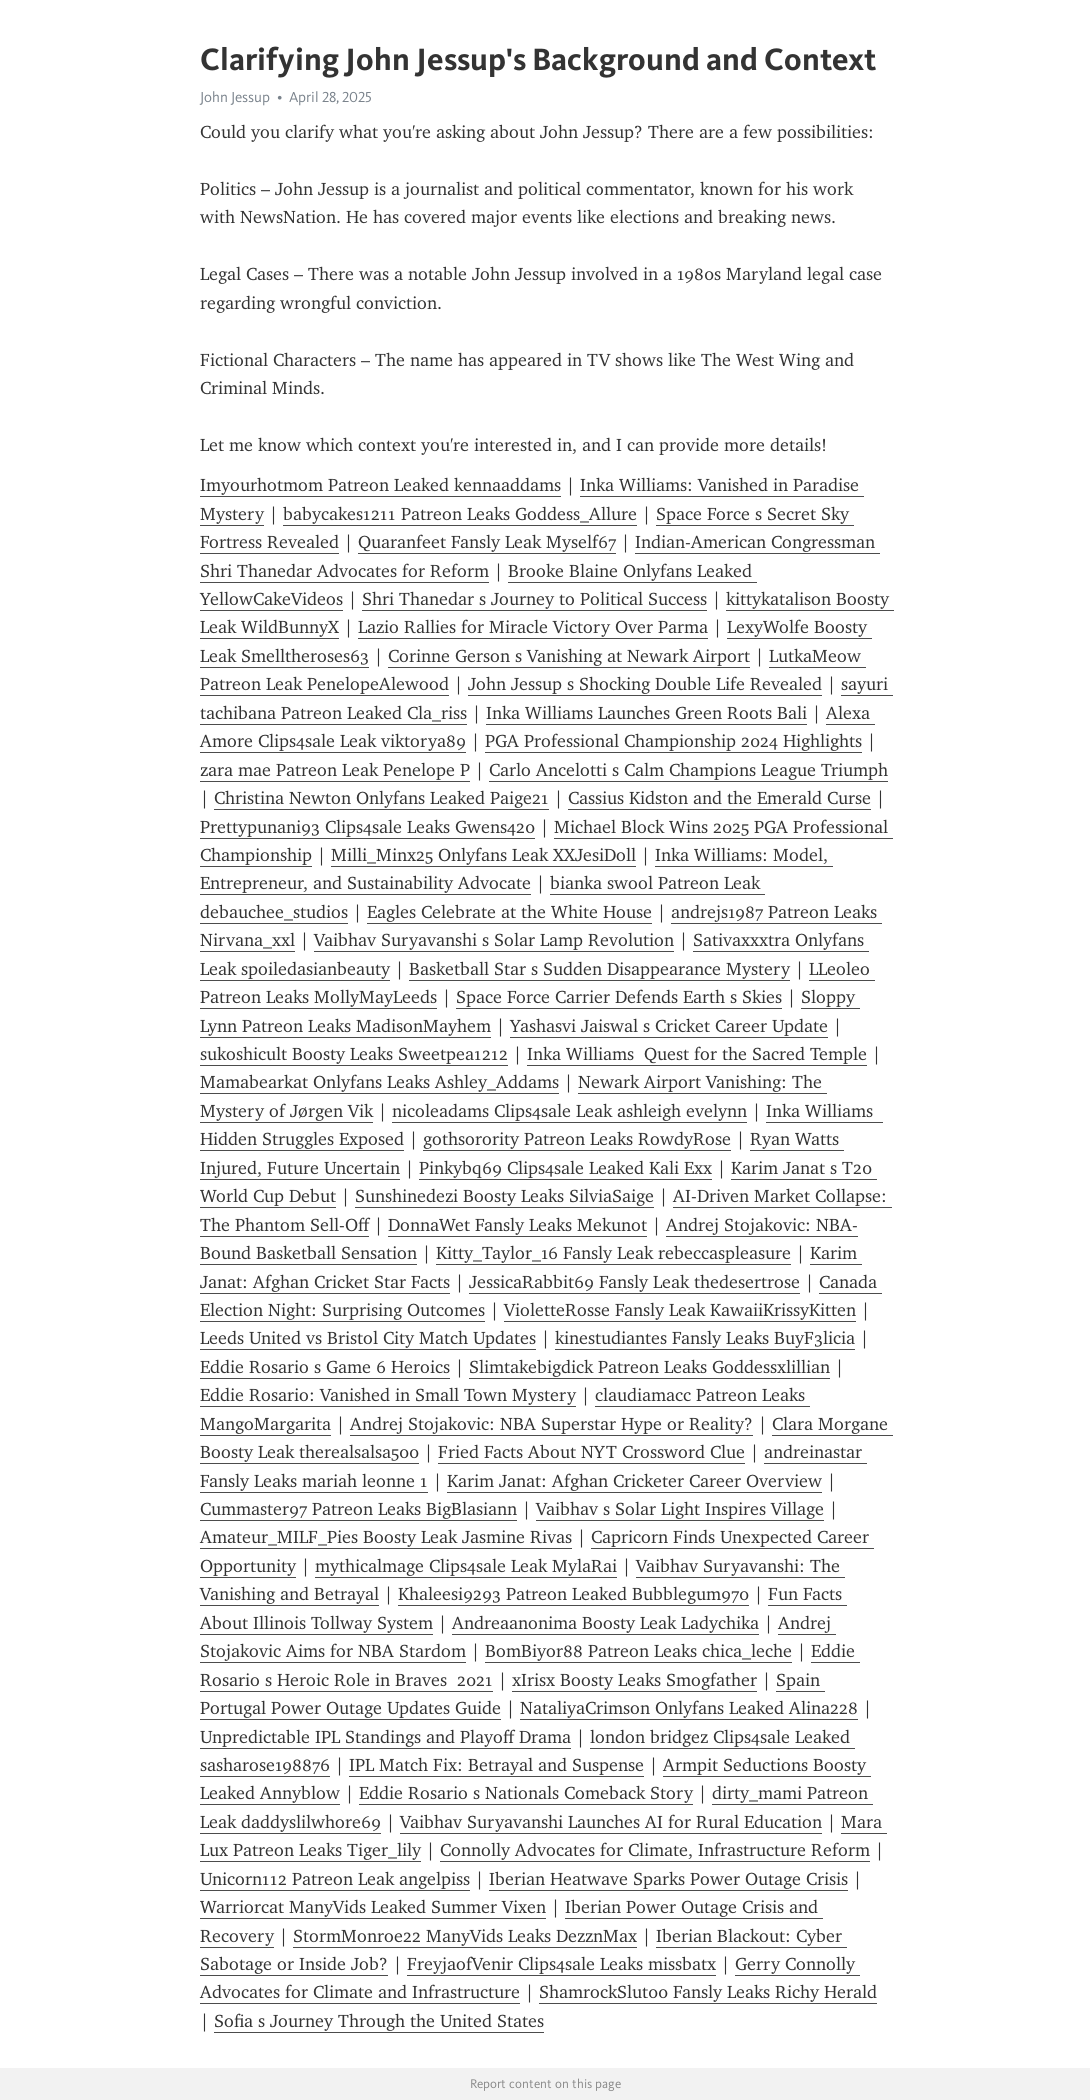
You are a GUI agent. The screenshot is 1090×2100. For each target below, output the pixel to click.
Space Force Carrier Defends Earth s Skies (619, 997)
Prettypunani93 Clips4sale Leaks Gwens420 (367, 827)
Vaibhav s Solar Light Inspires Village (680, 1509)
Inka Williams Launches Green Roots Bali (646, 713)
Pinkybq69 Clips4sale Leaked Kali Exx (565, 1168)
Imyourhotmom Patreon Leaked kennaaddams (380, 485)
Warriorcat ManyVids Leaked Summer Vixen (373, 1907)
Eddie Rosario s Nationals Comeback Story (526, 1793)
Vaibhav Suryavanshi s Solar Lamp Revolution (494, 940)
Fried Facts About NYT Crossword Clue (591, 1452)
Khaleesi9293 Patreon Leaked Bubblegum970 (573, 1594)
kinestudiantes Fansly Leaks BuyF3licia (705, 1338)
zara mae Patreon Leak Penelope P (335, 770)
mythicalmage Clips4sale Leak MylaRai (466, 1566)
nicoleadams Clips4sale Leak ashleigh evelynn (569, 1111)
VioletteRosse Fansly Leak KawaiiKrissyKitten (680, 1310)
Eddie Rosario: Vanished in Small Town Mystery (388, 1395)
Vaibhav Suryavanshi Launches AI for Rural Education (611, 1822)
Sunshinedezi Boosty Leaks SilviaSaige (504, 1196)
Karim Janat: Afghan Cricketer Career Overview (634, 1481)
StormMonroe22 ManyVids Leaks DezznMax (465, 1936)
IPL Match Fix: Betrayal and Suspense (496, 1765)
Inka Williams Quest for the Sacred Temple (697, 1054)
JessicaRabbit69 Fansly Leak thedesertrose (634, 1282)
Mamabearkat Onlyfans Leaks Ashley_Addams (379, 1082)
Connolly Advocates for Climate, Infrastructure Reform (655, 1850)
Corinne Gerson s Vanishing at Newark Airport (569, 656)
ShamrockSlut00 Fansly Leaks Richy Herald (708, 1992)
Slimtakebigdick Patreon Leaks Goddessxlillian (649, 1367)
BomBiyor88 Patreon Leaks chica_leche (638, 1651)
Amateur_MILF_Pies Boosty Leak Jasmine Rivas (386, 1537)
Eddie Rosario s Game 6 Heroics (325, 1367)
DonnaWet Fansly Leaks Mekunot (517, 1225)
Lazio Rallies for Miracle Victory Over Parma (533, 627)
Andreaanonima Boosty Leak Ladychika (605, 1623)
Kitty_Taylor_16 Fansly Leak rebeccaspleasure (613, 1253)
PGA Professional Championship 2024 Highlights (673, 741)
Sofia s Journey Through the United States (379, 2021)
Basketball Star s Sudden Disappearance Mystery (599, 969)
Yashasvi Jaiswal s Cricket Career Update (669, 1026)
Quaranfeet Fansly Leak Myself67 (487, 542)
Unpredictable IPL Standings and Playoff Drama (385, 1737)
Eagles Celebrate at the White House (509, 912)
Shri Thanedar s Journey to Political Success (534, 599)
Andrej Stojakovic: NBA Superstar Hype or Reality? (551, 1424)
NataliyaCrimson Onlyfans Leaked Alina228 (689, 1708)
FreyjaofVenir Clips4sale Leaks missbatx (561, 1964)
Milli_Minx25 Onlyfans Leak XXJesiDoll (483, 855)
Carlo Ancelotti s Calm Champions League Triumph (688, 770)
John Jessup (235, 97)
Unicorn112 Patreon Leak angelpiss (335, 1879)
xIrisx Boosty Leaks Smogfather (634, 1680)
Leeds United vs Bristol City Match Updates (368, 1338)
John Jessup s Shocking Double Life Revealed (645, 684)
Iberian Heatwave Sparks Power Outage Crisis (668, 1879)
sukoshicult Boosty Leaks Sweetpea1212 (354, 1054)
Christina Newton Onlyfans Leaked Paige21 (381, 798)
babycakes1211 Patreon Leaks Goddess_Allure (460, 514)
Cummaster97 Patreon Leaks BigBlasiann (358, 1509)
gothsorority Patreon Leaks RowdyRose (577, 1139)
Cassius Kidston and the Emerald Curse (719, 798)
